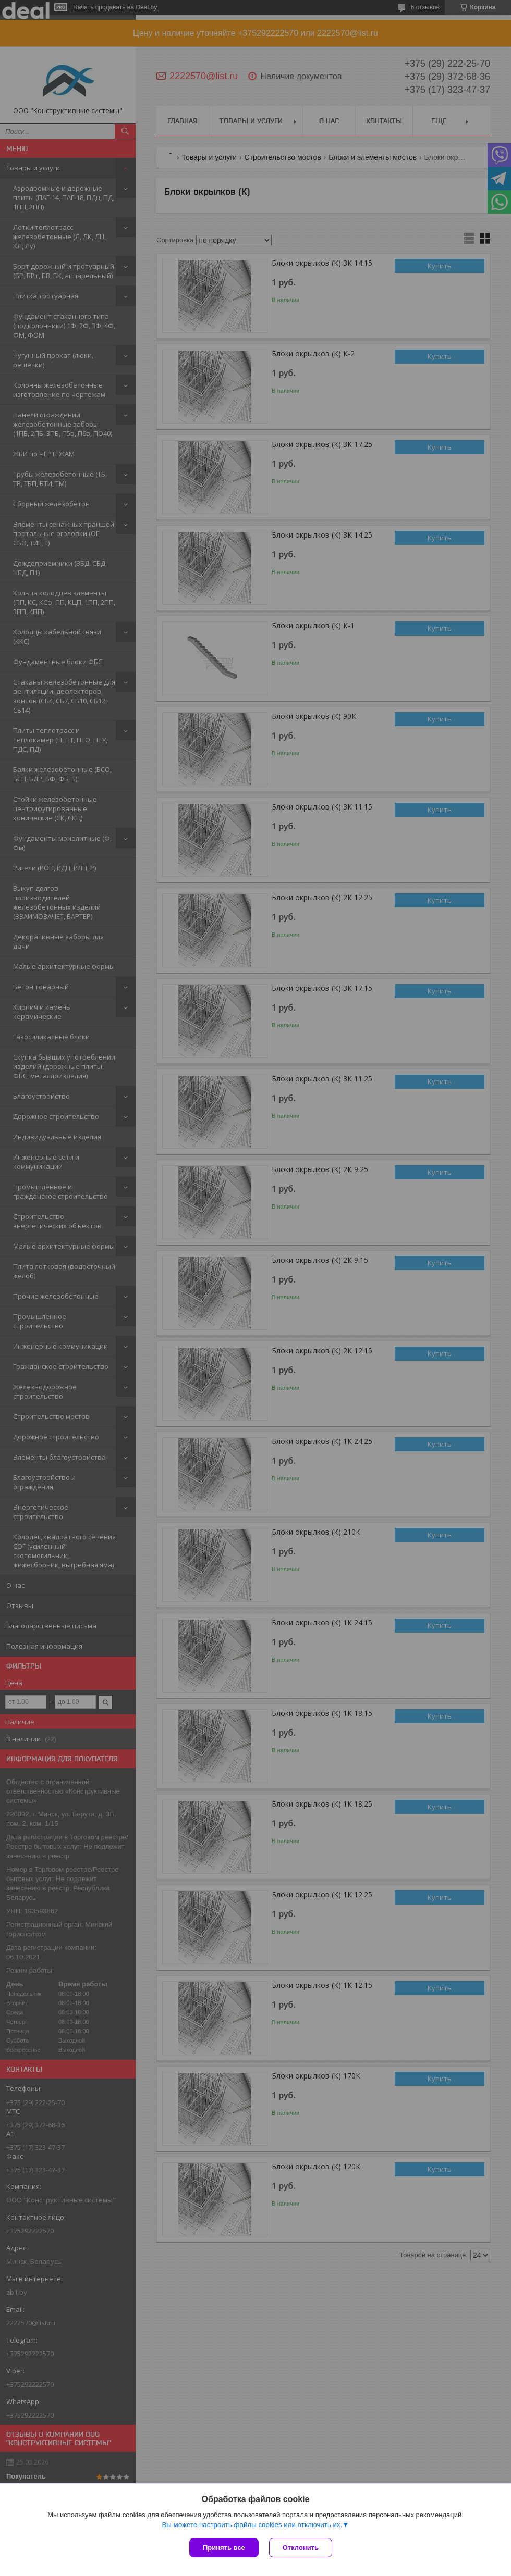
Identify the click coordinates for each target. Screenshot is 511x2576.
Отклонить (301, 2548)
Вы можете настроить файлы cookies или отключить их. (252, 2525)
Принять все (224, 2548)
